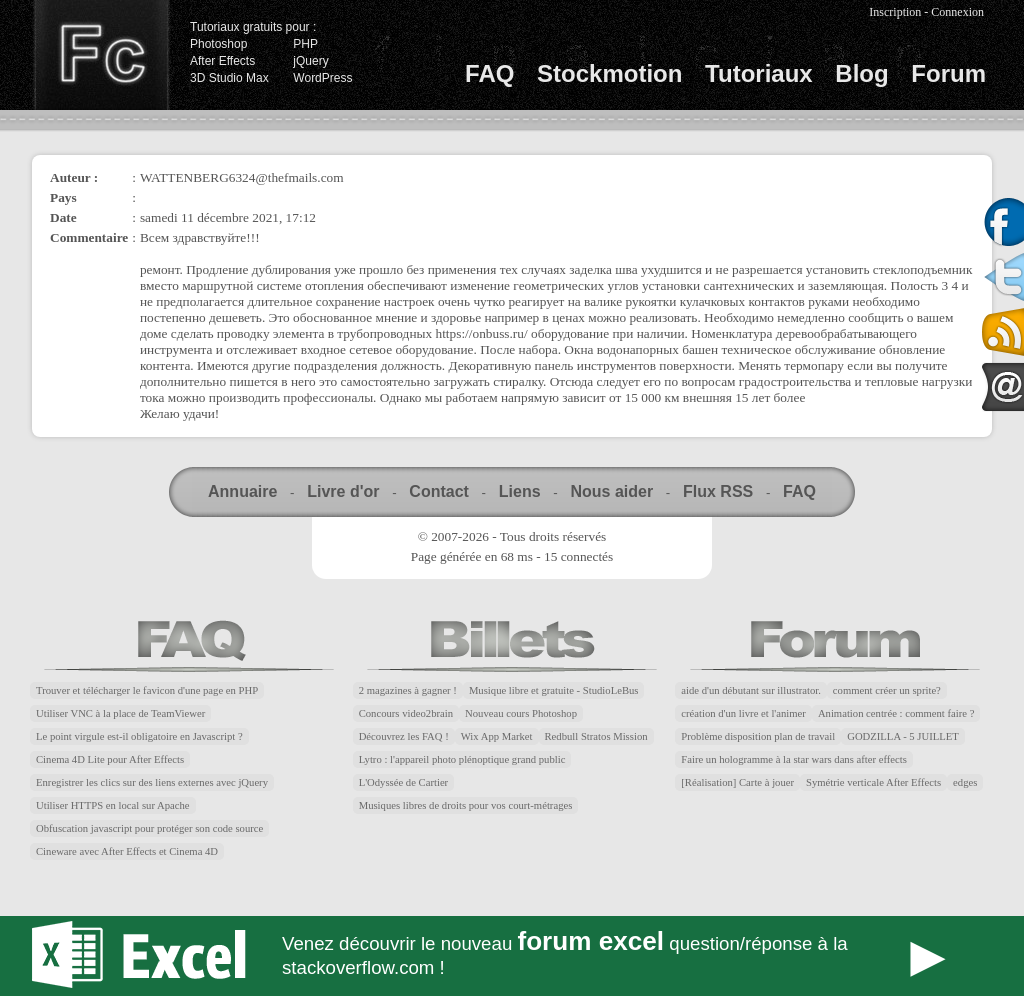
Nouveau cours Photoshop (521, 713)
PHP (305, 44)
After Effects (222, 61)
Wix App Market (497, 736)
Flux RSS (718, 491)
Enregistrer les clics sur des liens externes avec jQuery (152, 782)
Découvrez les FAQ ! (404, 736)
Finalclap (101, 55)
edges (965, 782)
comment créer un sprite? (887, 690)
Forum (948, 73)
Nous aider (611, 491)
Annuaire (242, 491)
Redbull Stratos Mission (596, 736)
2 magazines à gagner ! (408, 690)
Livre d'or (343, 491)
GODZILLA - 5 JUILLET (903, 736)
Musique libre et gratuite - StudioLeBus (554, 690)
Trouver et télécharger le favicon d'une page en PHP (147, 690)
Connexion (957, 12)
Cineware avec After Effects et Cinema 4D (127, 851)
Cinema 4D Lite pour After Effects (110, 759)
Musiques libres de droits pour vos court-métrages (466, 805)
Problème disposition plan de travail (758, 736)
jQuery (310, 61)
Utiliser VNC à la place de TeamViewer (120, 713)
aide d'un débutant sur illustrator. (751, 690)
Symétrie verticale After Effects (873, 782)
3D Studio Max (229, 78)
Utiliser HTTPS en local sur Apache (113, 805)
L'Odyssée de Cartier (404, 782)
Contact (439, 491)
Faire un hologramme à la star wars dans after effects (794, 759)
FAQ (489, 73)
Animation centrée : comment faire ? (896, 713)
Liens (520, 491)
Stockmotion (609, 73)
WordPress (322, 78)
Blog (861, 73)
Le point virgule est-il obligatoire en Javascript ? (139, 736)
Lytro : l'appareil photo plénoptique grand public (462, 759)
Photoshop (218, 44)
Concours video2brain (406, 713)
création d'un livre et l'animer (743, 713)
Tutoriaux (759, 73)
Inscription (895, 12)
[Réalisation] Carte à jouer (737, 782)
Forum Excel (512, 956)
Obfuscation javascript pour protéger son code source (149, 828)
